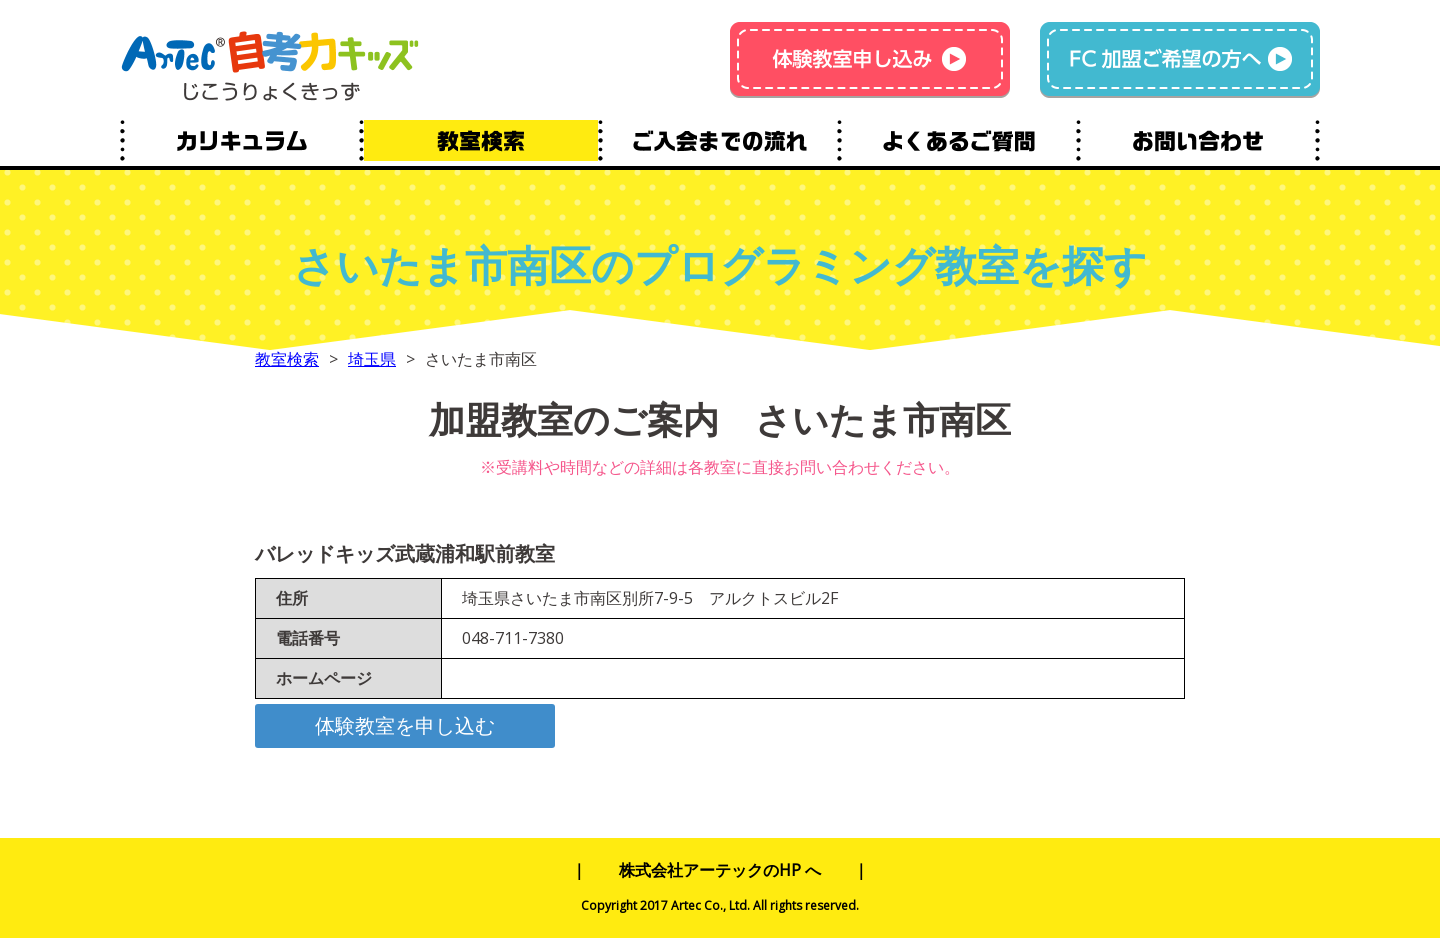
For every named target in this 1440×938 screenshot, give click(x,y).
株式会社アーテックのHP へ (720, 870)
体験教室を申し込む (405, 725)
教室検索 (287, 359)
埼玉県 (372, 359)
